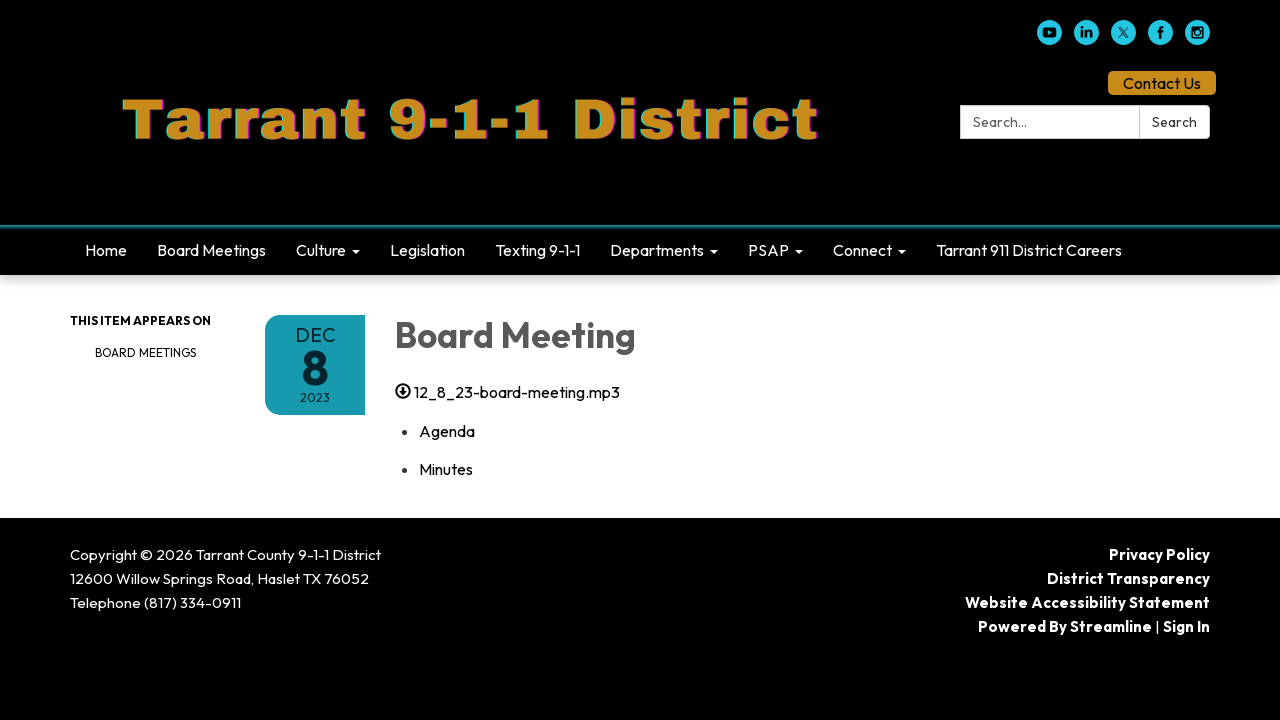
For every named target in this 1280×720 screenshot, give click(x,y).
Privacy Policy (1159, 554)
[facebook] (1160, 39)
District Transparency (1128, 578)
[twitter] (1123, 39)
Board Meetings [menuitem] (211, 250)
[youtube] (1049, 39)
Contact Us (1162, 83)
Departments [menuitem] (657, 250)
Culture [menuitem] (321, 250)
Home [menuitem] (106, 250)
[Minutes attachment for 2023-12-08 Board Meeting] (446, 469)
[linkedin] (1086, 39)
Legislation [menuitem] (427, 250)
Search (1174, 122)
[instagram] (1197, 39)
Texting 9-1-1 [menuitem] (537, 250)
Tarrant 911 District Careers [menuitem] (1029, 250)
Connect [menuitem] (862, 250)
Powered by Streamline (1065, 626)
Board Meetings (145, 352)
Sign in (1186, 626)
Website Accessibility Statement (1087, 602)
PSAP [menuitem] (768, 250)
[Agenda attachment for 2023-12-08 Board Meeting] (447, 431)
